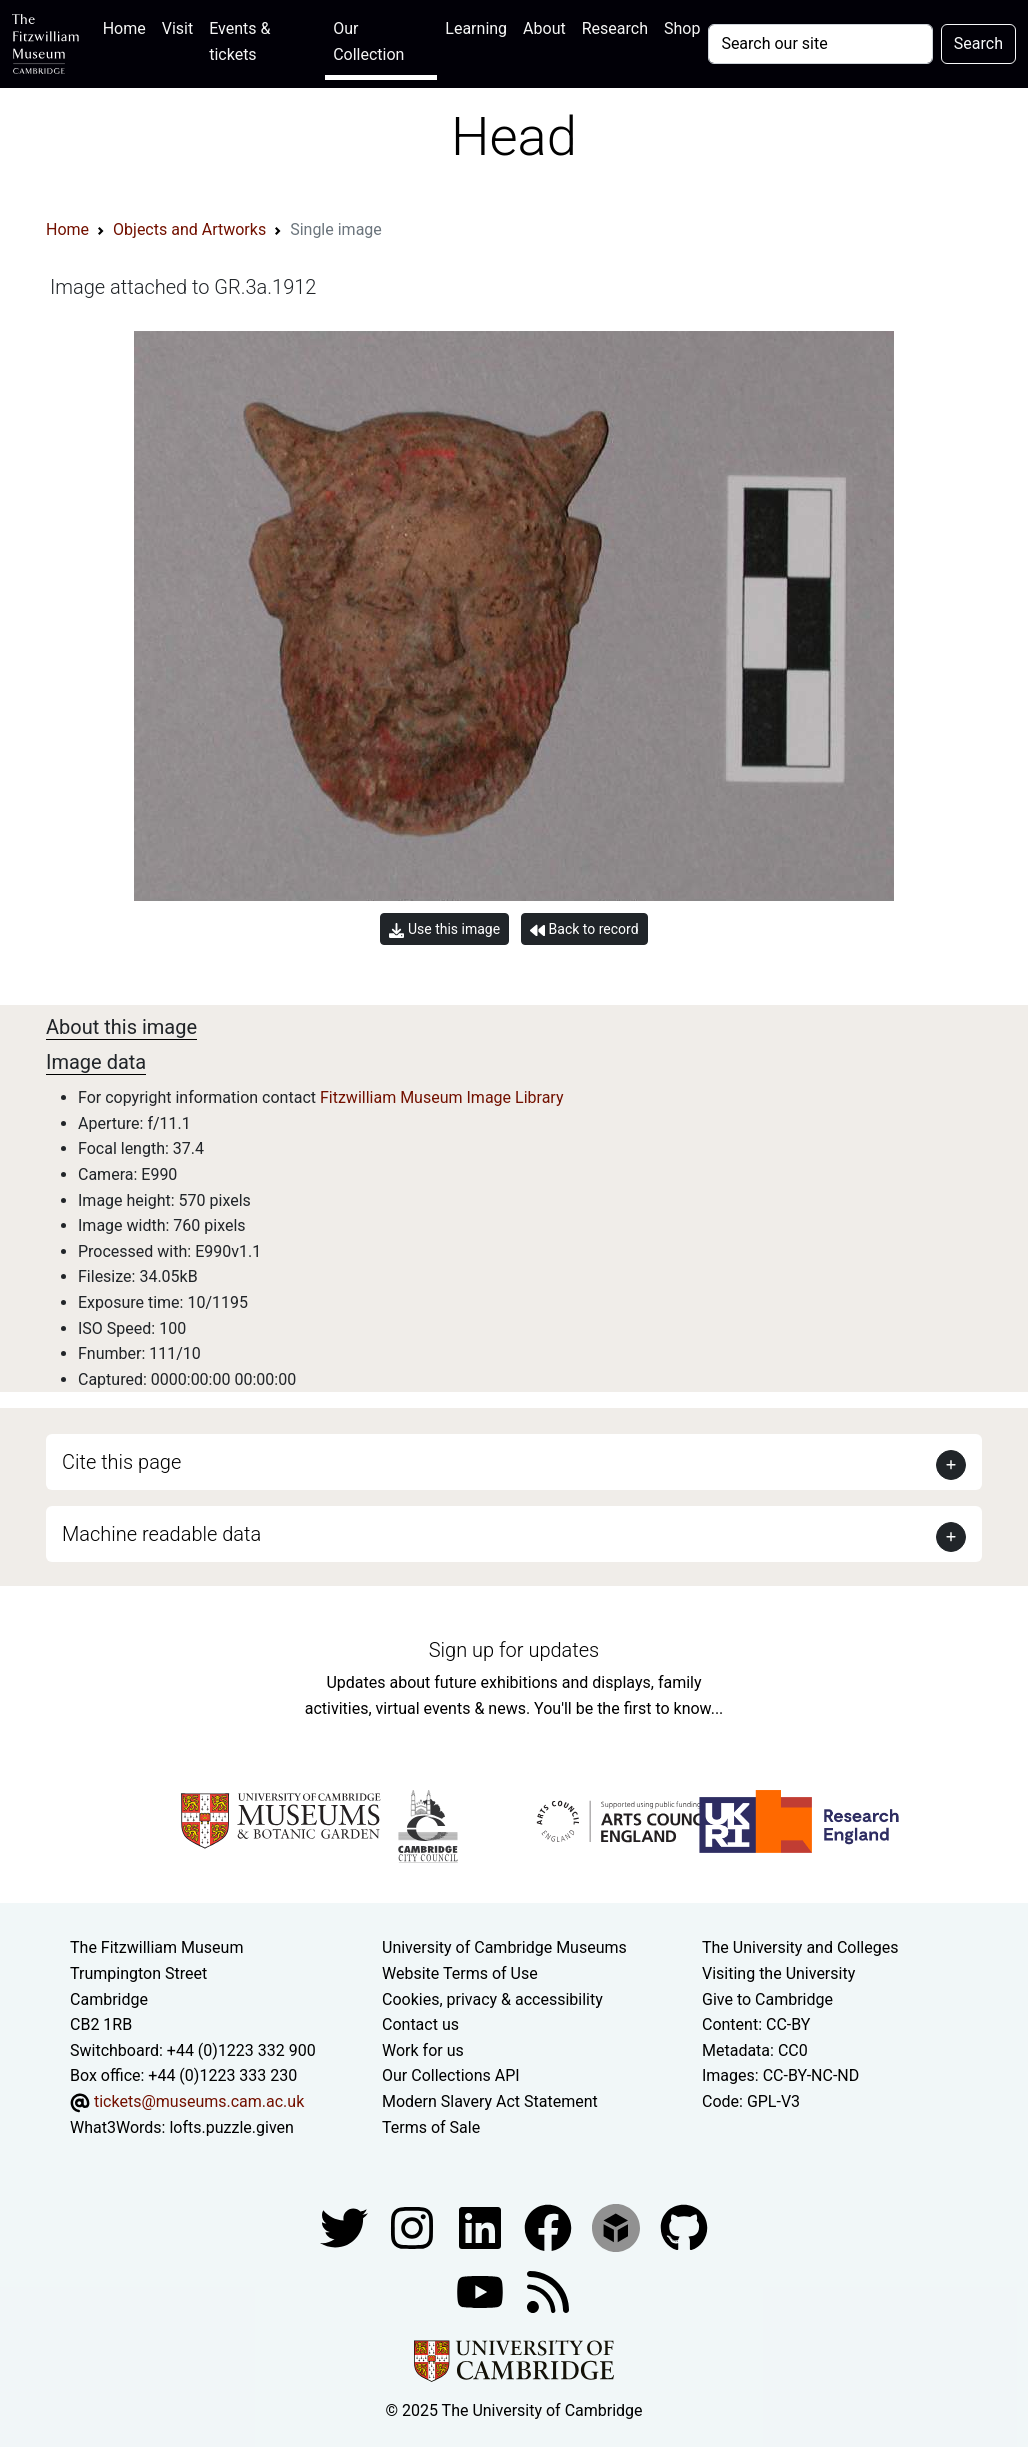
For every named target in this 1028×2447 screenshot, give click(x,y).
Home (128, 26)
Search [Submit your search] (978, 43)
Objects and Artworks (189, 229)
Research (615, 28)
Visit (177, 28)
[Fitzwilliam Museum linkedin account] (550, 2226)
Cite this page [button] (121, 1462)
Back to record (584, 929)
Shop (682, 28)
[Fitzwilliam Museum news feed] (548, 2290)
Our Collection (368, 41)
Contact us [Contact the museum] (420, 2024)
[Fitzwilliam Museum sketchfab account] (618, 2226)
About (544, 28)
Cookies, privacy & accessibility (492, 1999)
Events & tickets (239, 41)
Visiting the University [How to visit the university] (778, 1973)
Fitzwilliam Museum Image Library (442, 1097)
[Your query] (820, 44)
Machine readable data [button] (161, 1534)
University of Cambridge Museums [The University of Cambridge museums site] (504, 1947)
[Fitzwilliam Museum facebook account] (482, 2226)
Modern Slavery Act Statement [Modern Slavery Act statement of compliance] (490, 2101)
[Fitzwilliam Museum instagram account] (414, 2226)
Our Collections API (451, 2075)
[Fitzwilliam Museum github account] (684, 2226)
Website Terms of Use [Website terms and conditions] (460, 1973)
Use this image (444, 929)
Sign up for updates (514, 1650)
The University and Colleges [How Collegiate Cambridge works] (800, 1947)
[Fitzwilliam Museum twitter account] (346, 2226)
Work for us (423, 2050)
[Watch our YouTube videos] (482, 2290)
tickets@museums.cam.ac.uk (199, 2101)
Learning (476, 28)
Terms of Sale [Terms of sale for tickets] (431, 2127)
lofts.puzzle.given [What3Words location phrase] (231, 2127)
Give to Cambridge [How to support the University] (767, 1999)
